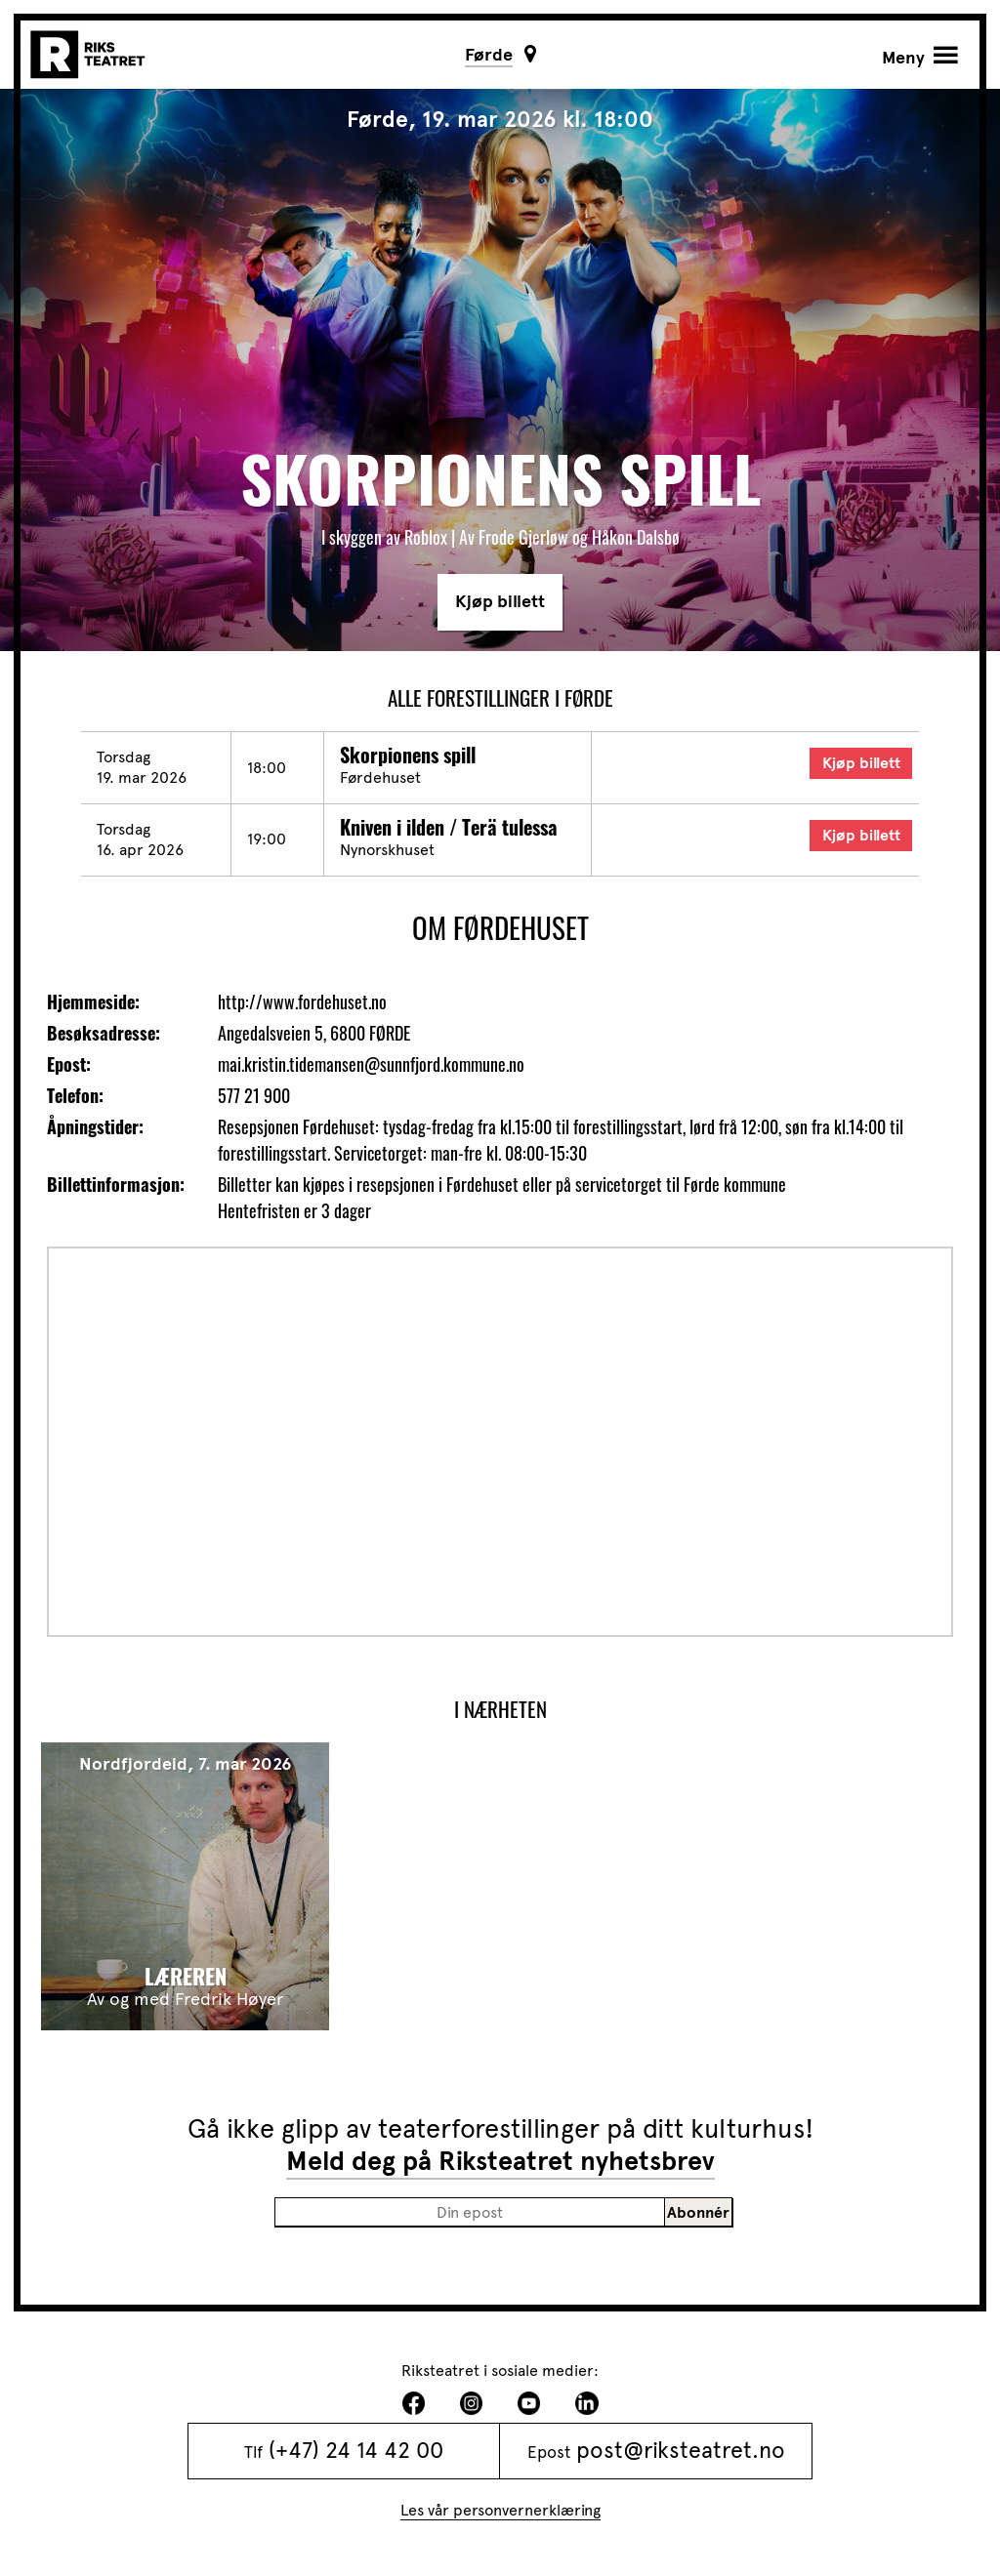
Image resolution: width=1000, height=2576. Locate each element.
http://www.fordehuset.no (302, 1001)
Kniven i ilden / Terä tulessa (449, 826)
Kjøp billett (500, 601)
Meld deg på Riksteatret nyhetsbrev (500, 2161)
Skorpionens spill (408, 754)
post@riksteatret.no (680, 2450)
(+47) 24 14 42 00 (356, 2450)
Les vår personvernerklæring (500, 2510)
